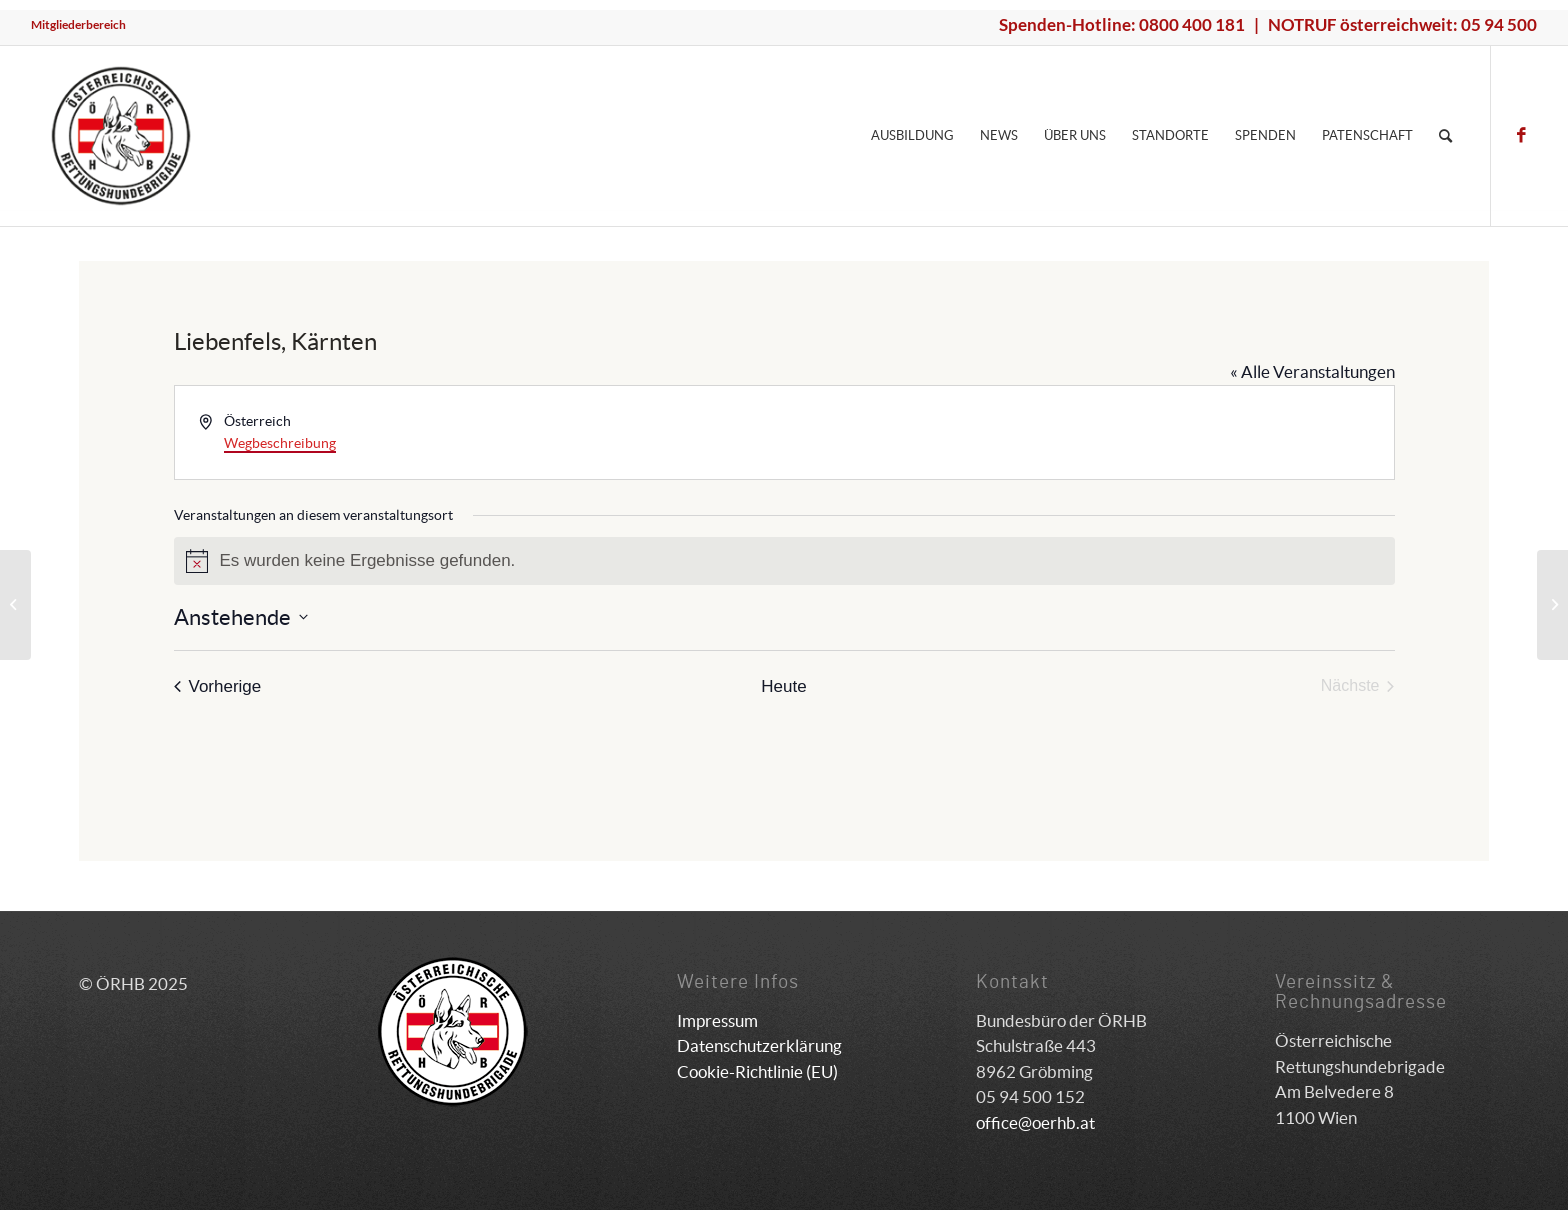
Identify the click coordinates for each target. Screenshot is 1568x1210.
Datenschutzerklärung (759, 1045)
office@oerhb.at (1035, 1122)
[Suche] (1445, 136)
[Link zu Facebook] (1522, 135)
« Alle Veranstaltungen (1312, 371)
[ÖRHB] (121, 136)
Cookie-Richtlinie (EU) (757, 1071)
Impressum (717, 1020)
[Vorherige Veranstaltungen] (218, 686)
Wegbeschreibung (280, 443)
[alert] (784, 561)
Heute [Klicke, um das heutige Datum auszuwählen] (783, 686)
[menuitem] (78, 25)
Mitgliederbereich (78, 24)
